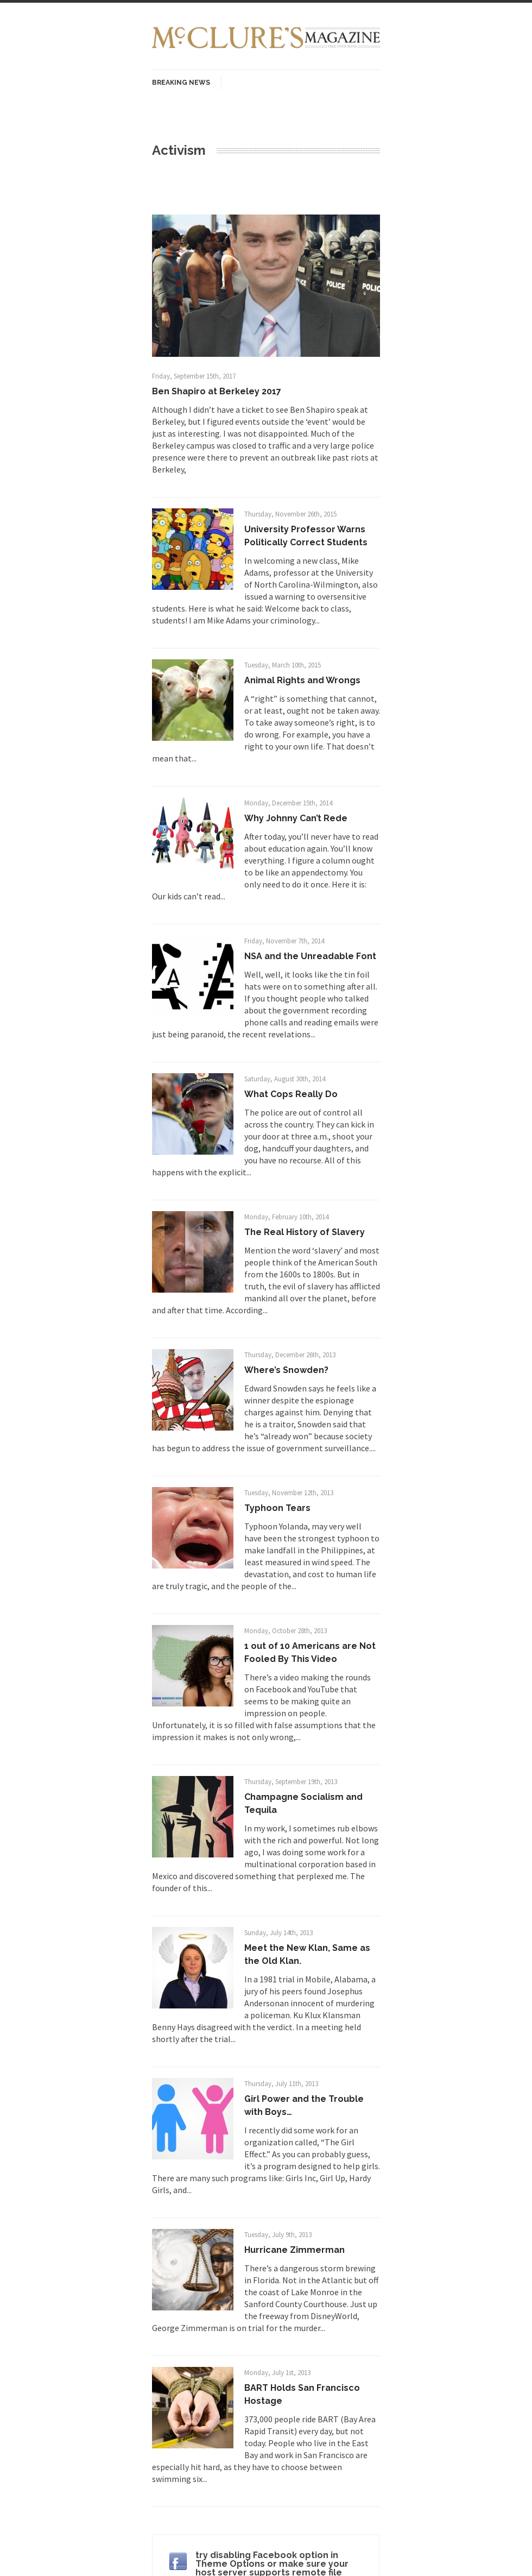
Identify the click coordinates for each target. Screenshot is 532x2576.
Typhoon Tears (277, 1508)
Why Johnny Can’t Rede (295, 818)
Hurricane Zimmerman (294, 2250)
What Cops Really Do (291, 1094)
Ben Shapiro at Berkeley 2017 (216, 391)
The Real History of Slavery (304, 1232)
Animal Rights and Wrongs (302, 680)
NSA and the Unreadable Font (310, 956)
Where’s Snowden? (286, 1370)
